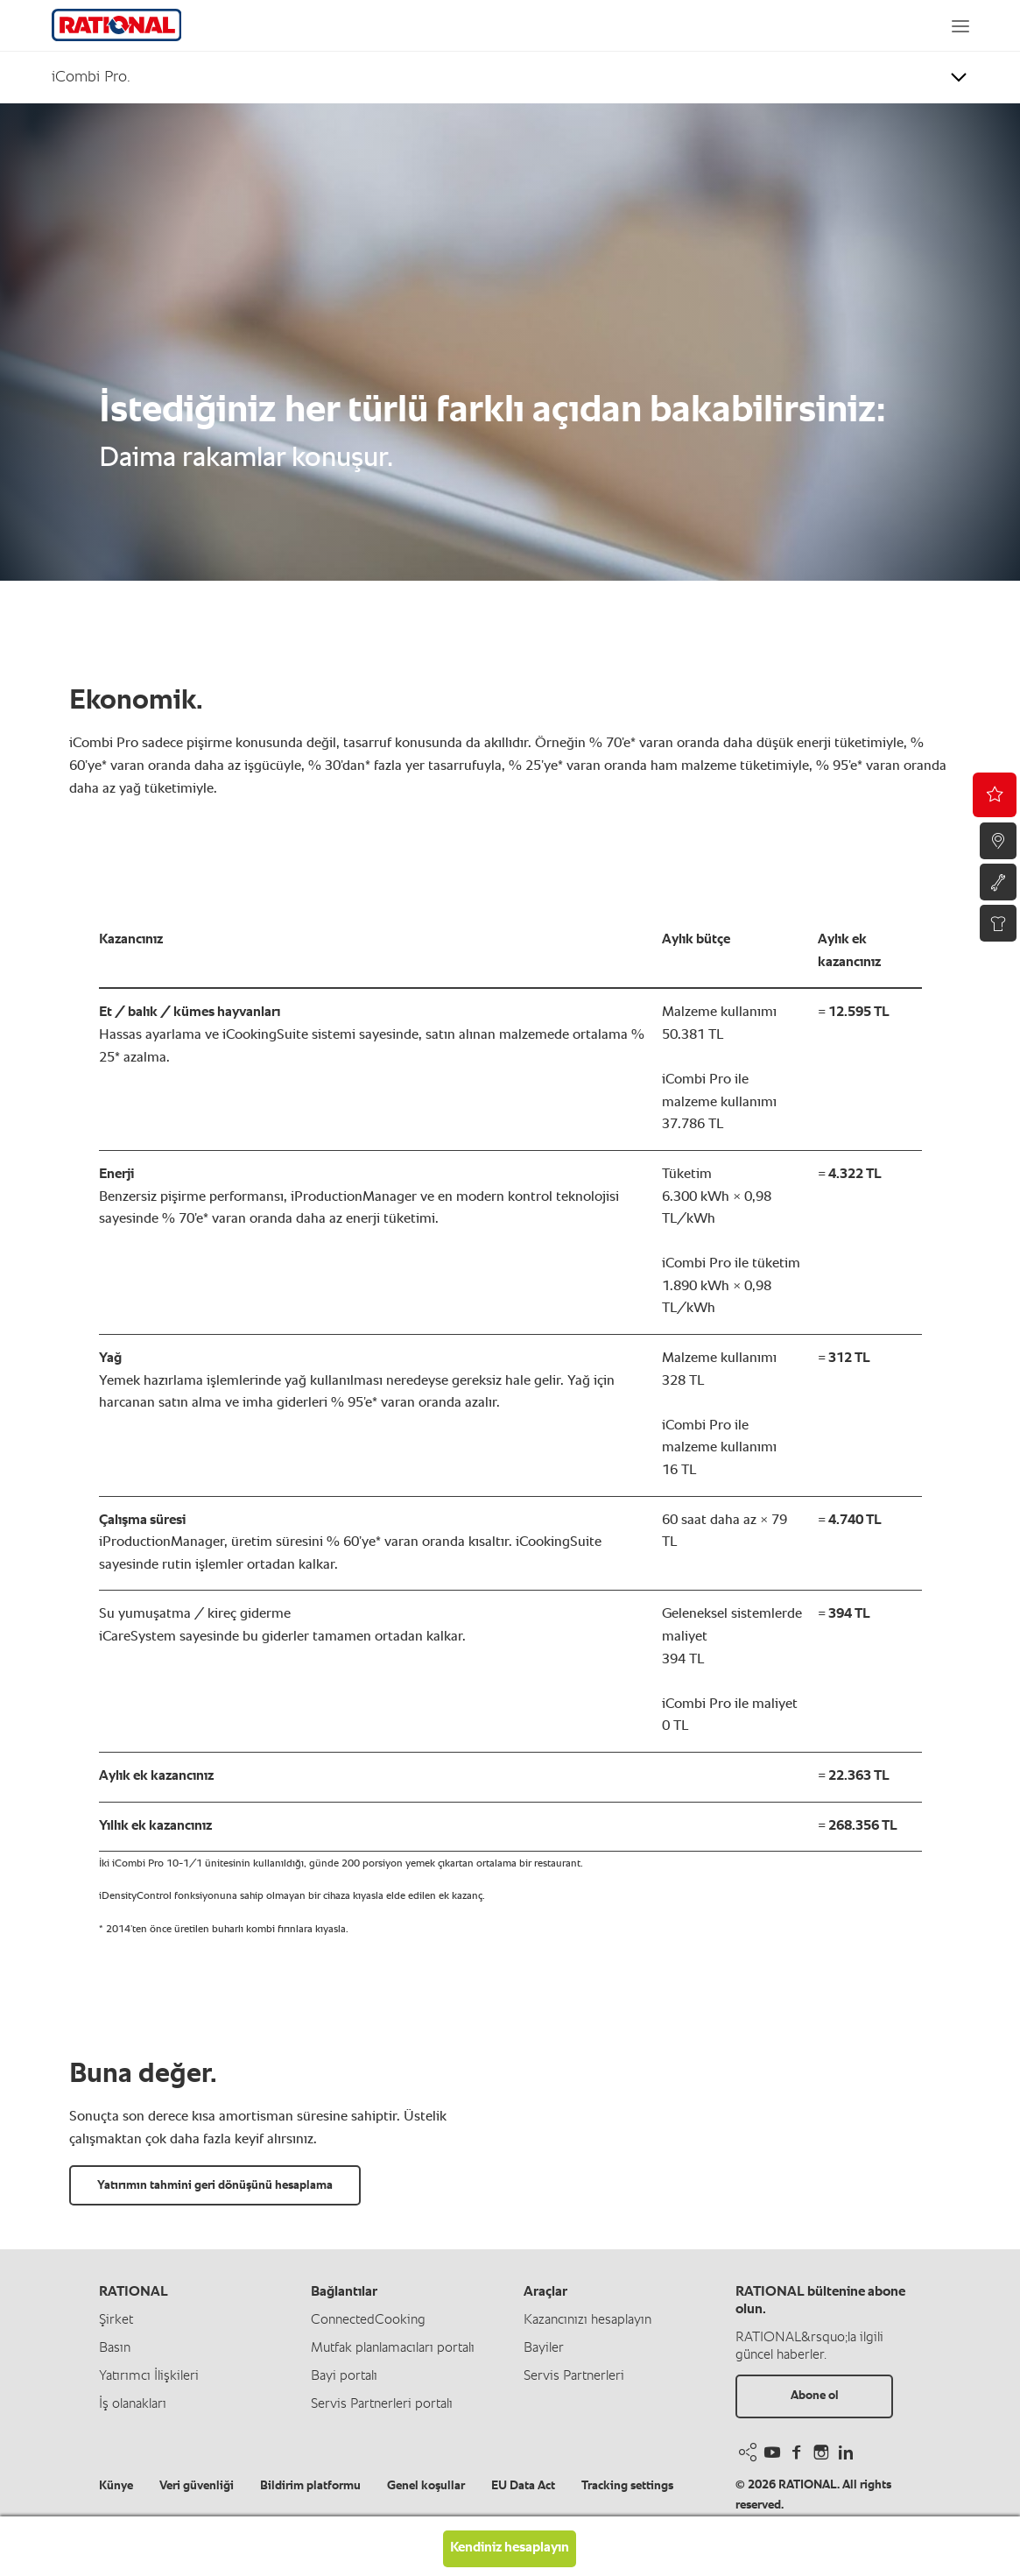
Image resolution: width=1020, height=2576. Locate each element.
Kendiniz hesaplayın (509, 2548)
